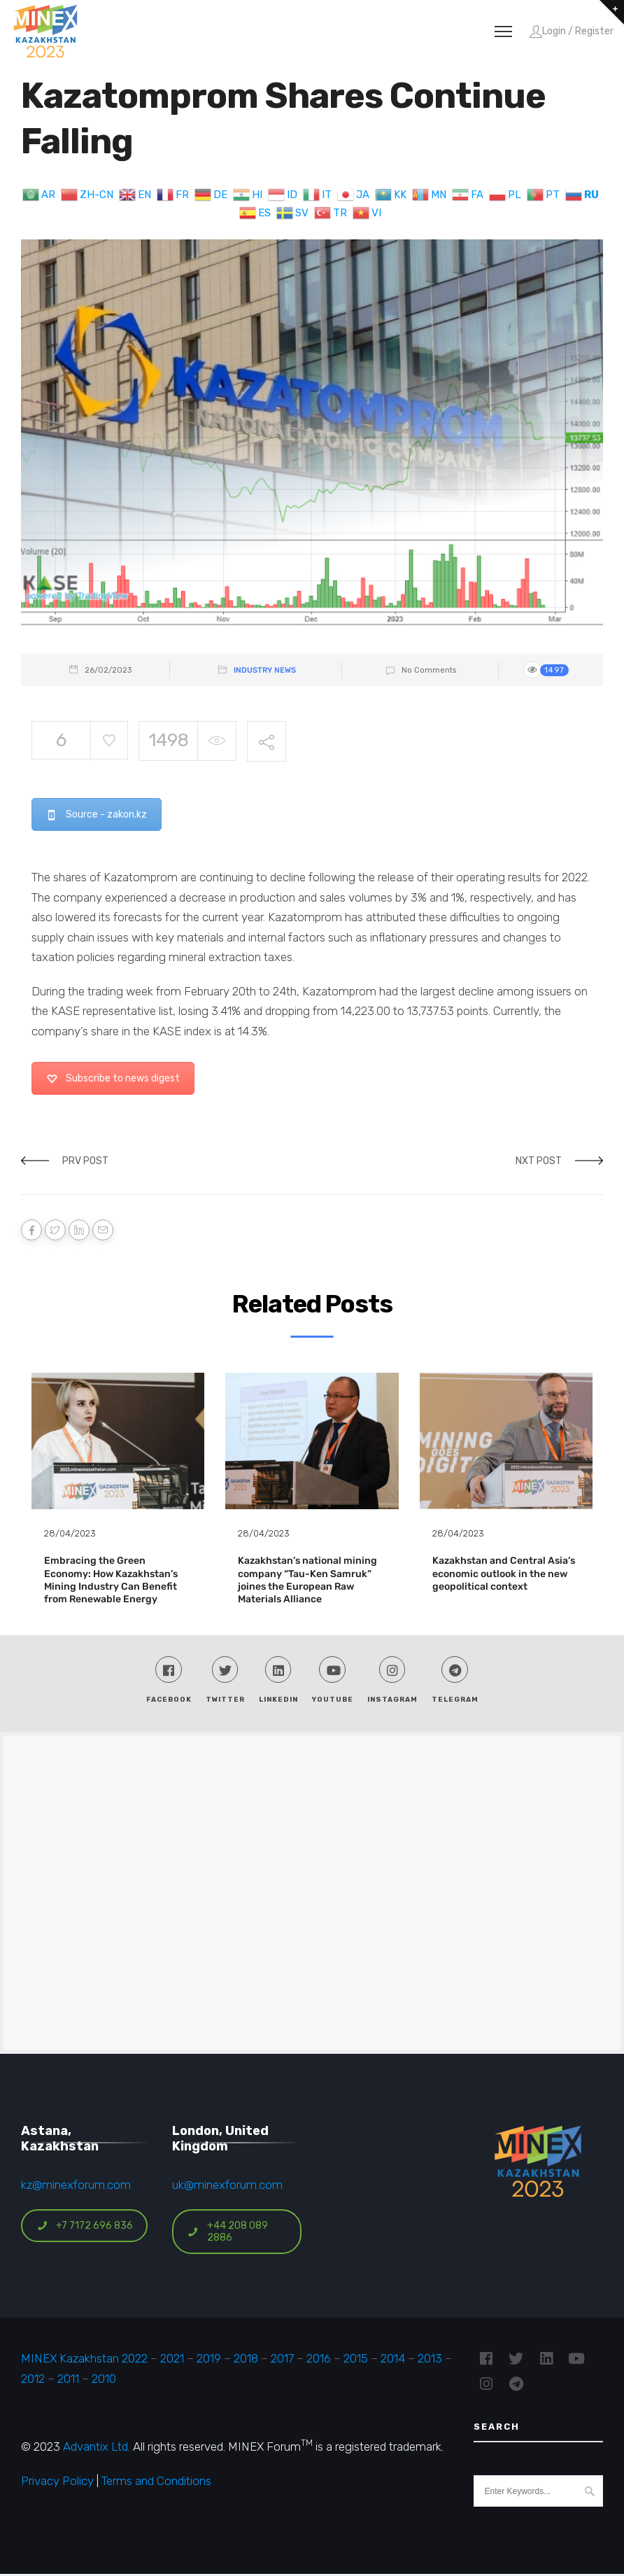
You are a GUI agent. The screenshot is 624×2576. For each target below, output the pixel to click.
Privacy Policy (57, 2482)
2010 (104, 2380)
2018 (246, 2360)
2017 (282, 2360)
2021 (172, 2360)
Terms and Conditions (156, 2482)
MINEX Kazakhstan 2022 (84, 2360)
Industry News (265, 670)
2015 (355, 2360)
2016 (318, 2360)
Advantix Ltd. (96, 2448)
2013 (430, 2360)
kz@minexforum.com (76, 2186)
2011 (68, 2380)
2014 (393, 2360)
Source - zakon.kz (96, 814)
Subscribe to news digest (113, 1078)
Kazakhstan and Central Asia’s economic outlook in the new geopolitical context (503, 1573)
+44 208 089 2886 (227, 2233)
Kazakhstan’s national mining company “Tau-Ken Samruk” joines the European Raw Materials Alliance (307, 1580)
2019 (207, 2360)
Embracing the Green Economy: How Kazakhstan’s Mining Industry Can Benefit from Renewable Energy (111, 1580)
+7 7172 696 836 (84, 2227)
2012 (33, 2380)
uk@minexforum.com (227, 2186)
